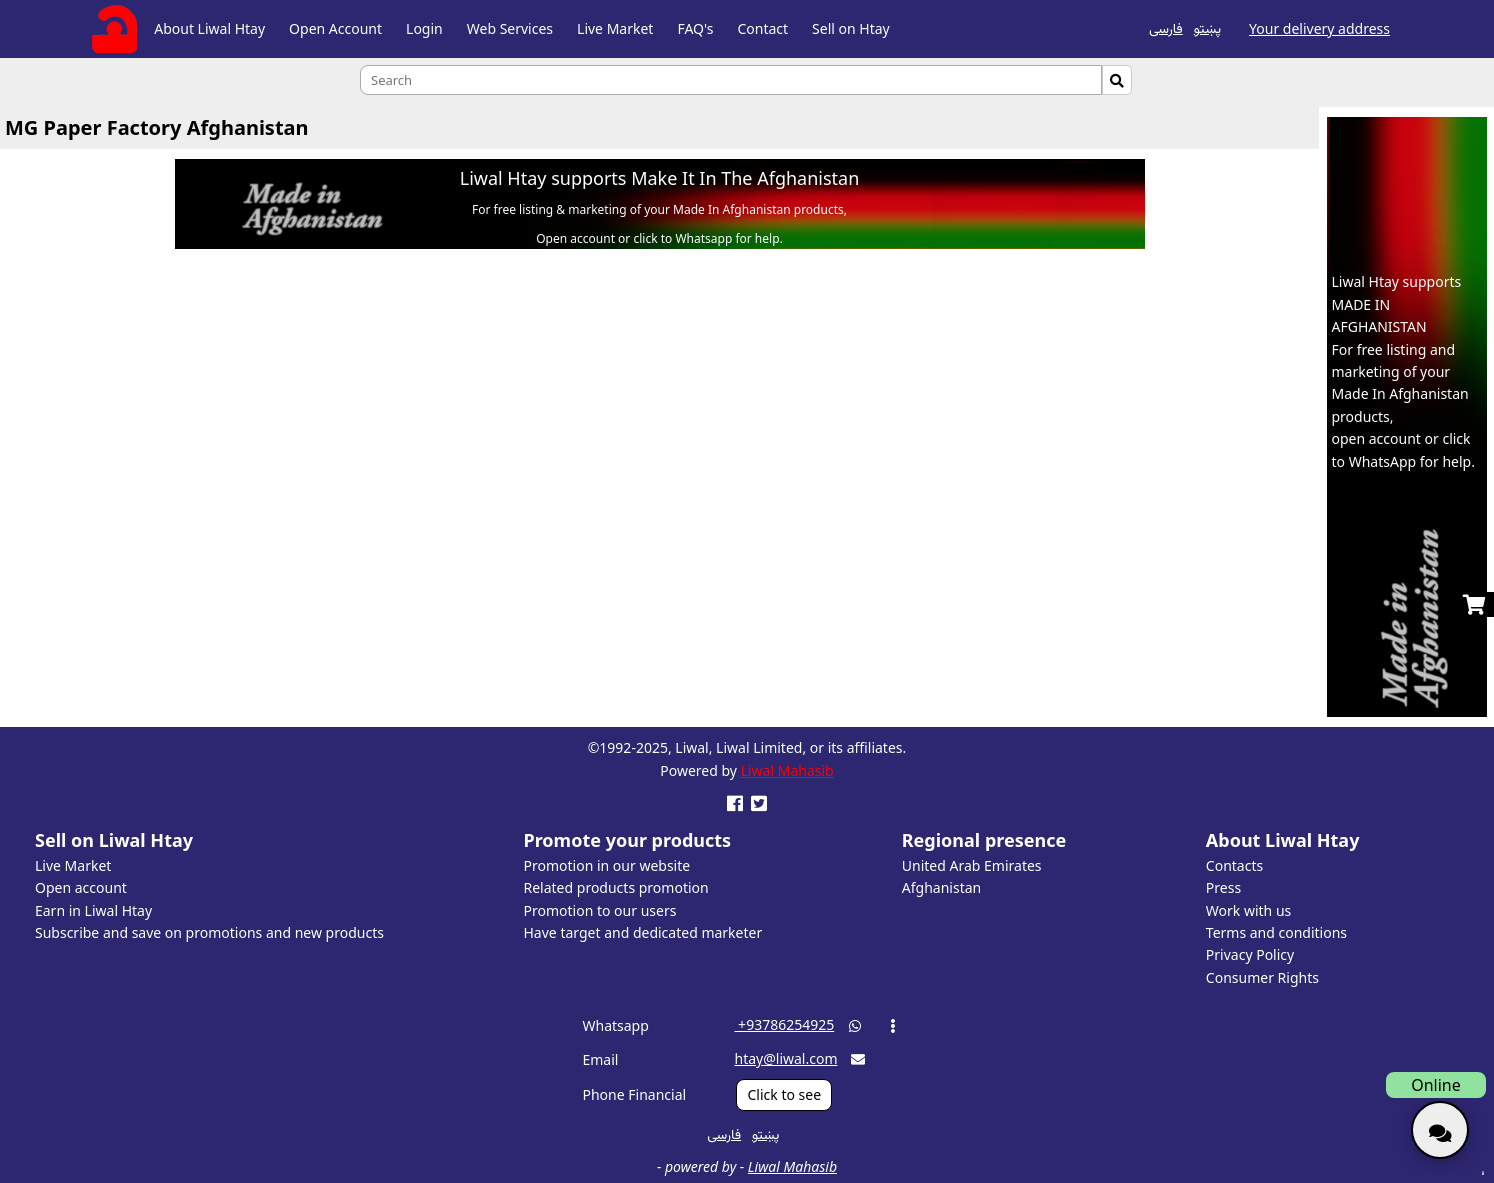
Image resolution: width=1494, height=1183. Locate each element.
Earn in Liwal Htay (93, 910)
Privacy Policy (1250, 954)
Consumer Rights (1262, 977)
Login (424, 28)
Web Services (510, 28)
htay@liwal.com (785, 1058)
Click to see (784, 1094)
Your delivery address (1319, 28)
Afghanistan (941, 887)
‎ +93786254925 (784, 1024)
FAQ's (695, 28)
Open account (81, 887)
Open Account (335, 28)
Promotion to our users (600, 910)
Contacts (1234, 865)
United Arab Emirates (972, 865)
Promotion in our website (607, 865)
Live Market (615, 28)
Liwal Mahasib (787, 770)
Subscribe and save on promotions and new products (209, 932)
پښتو (1207, 27)
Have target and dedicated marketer (643, 932)
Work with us (1248, 910)
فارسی (1166, 27)
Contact (762, 28)
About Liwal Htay (209, 28)
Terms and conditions (1276, 932)
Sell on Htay (851, 28)
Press (1223, 887)
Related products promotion (616, 887)
